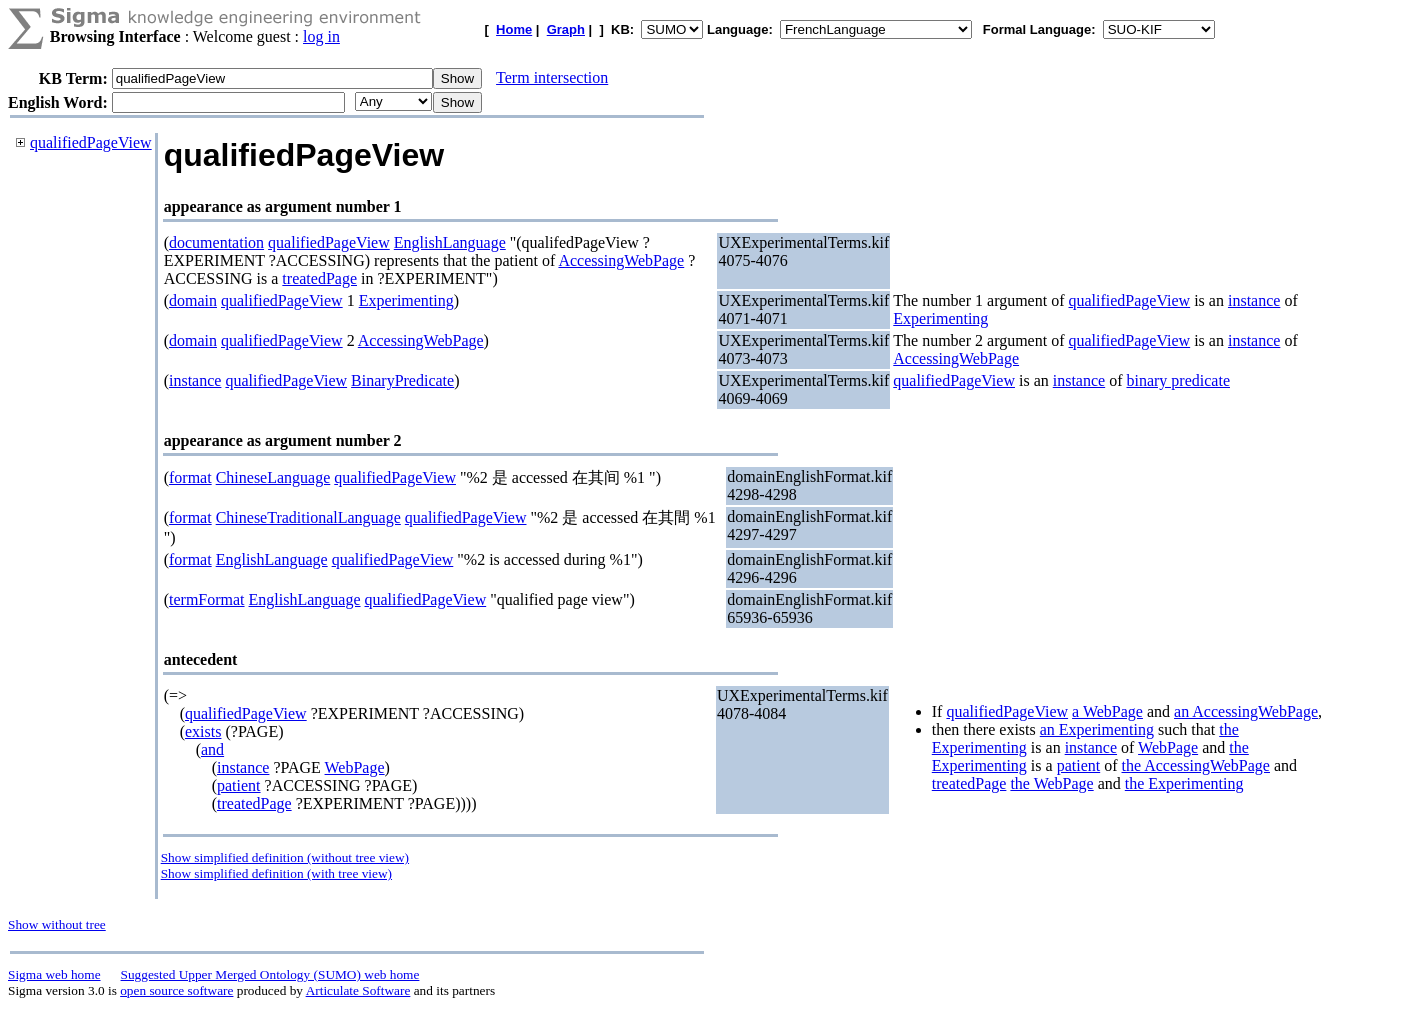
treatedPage (319, 278)
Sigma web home (54, 974)
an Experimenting (1097, 729)
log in (321, 36)
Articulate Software (358, 990)
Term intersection (552, 77)
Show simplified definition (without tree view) (285, 857)
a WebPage (1107, 711)
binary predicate (1178, 380)
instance (1254, 300)
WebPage (355, 767)
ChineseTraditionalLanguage (308, 517)
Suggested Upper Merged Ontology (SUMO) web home (270, 974)
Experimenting (406, 300)
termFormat (207, 599)
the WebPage (1051, 783)
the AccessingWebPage (1196, 765)
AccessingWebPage (621, 260)
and (212, 749)
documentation (216, 242)
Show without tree (57, 924)
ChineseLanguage (273, 477)
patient (239, 785)
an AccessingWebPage (1246, 711)
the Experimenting (1184, 783)
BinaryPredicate (402, 380)
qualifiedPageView (91, 142)
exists (203, 731)
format (190, 477)
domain (193, 300)
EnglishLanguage (450, 242)
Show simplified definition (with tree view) (276, 873)
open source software (176, 990)
